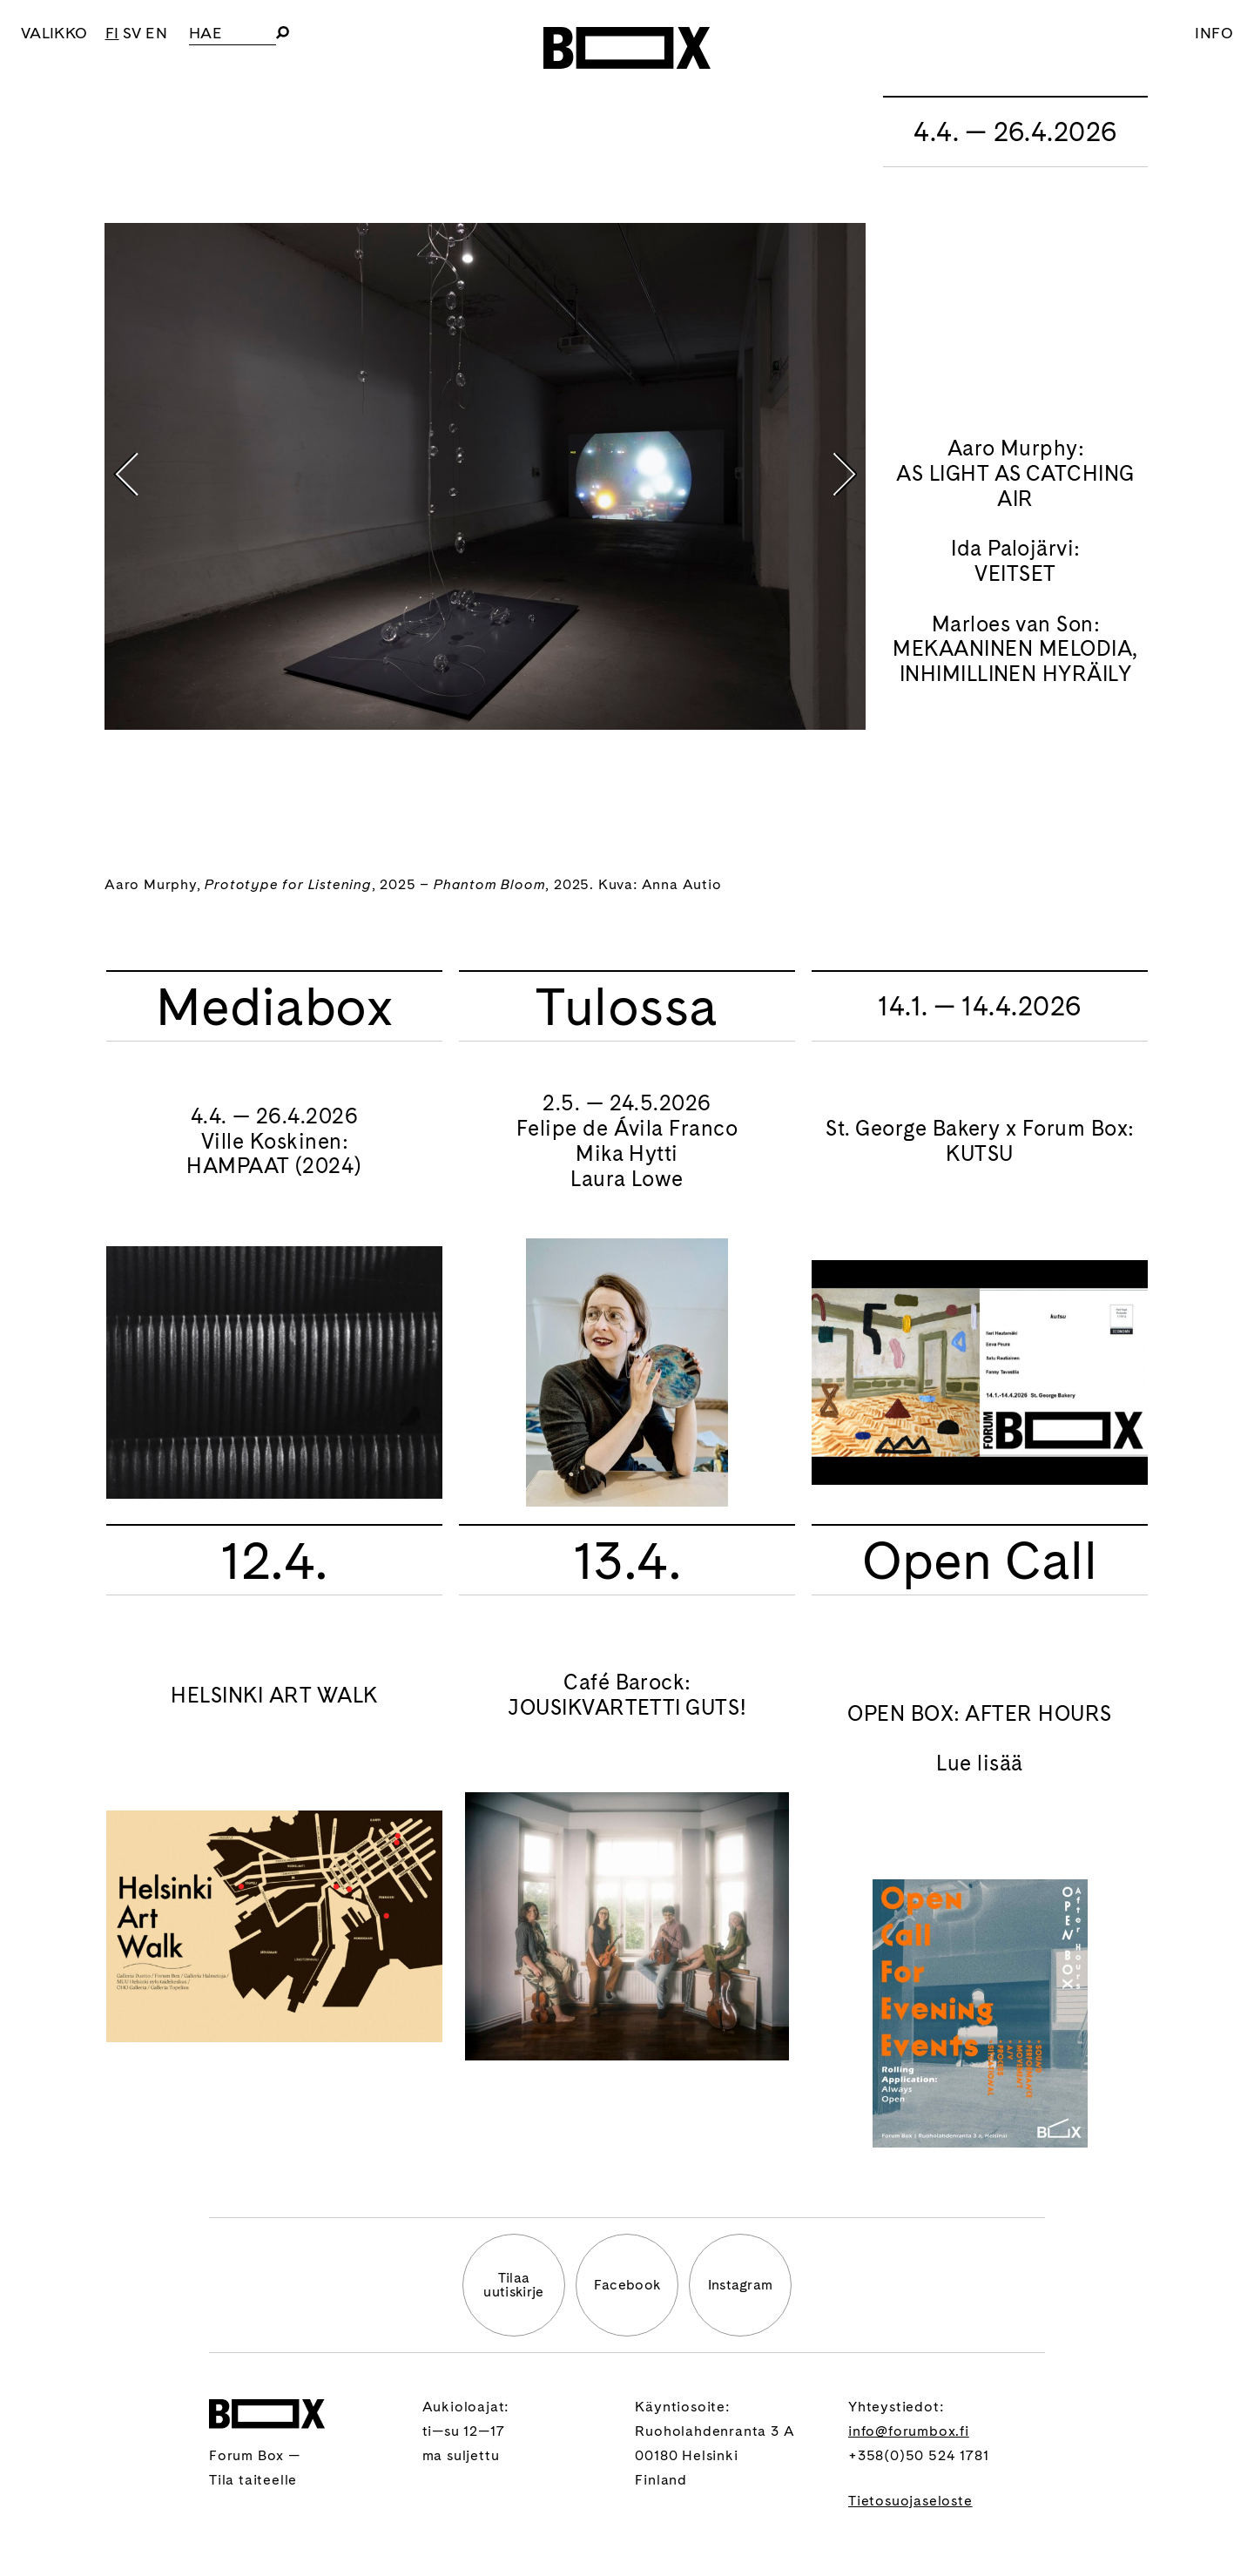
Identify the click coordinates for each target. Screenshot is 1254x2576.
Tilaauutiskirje (513, 2284)
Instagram (740, 2284)
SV (132, 33)
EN (156, 33)
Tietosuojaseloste (910, 2500)
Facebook (627, 2284)
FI (112, 33)
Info (1214, 33)
